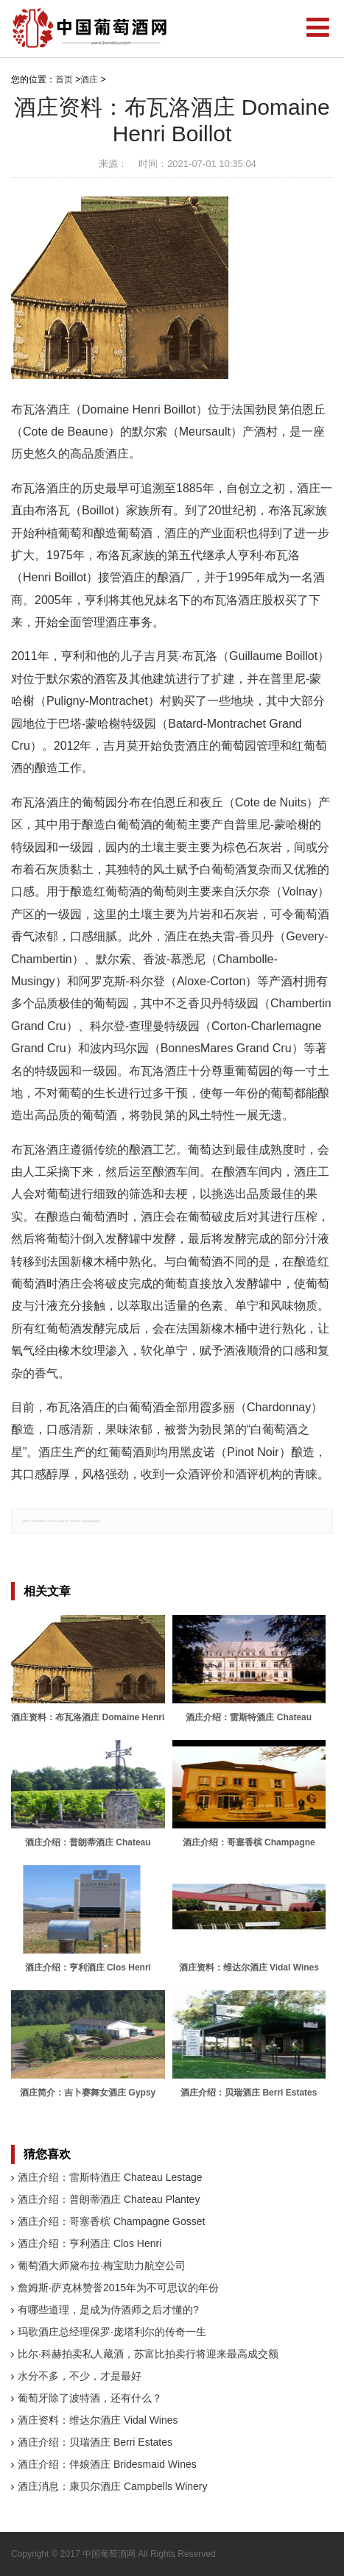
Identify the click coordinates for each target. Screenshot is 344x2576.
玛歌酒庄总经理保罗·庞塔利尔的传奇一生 (112, 2332)
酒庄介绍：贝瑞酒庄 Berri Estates (95, 2442)
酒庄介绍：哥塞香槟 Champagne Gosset (111, 2221)
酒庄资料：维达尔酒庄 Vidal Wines (98, 2420)
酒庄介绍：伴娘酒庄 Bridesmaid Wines (107, 2464)
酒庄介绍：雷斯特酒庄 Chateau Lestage (110, 2177)
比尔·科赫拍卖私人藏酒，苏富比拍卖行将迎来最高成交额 (148, 2354)
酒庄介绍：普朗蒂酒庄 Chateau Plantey (109, 2199)
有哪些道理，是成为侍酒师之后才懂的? (108, 2310)
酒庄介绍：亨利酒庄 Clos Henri (89, 2243)
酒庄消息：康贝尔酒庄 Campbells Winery (112, 2486)
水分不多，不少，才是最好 (79, 2376)
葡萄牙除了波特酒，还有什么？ (90, 2398)
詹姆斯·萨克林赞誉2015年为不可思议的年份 (118, 2287)
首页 (64, 79)
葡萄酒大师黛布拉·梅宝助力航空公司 (102, 2265)
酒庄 (89, 79)
